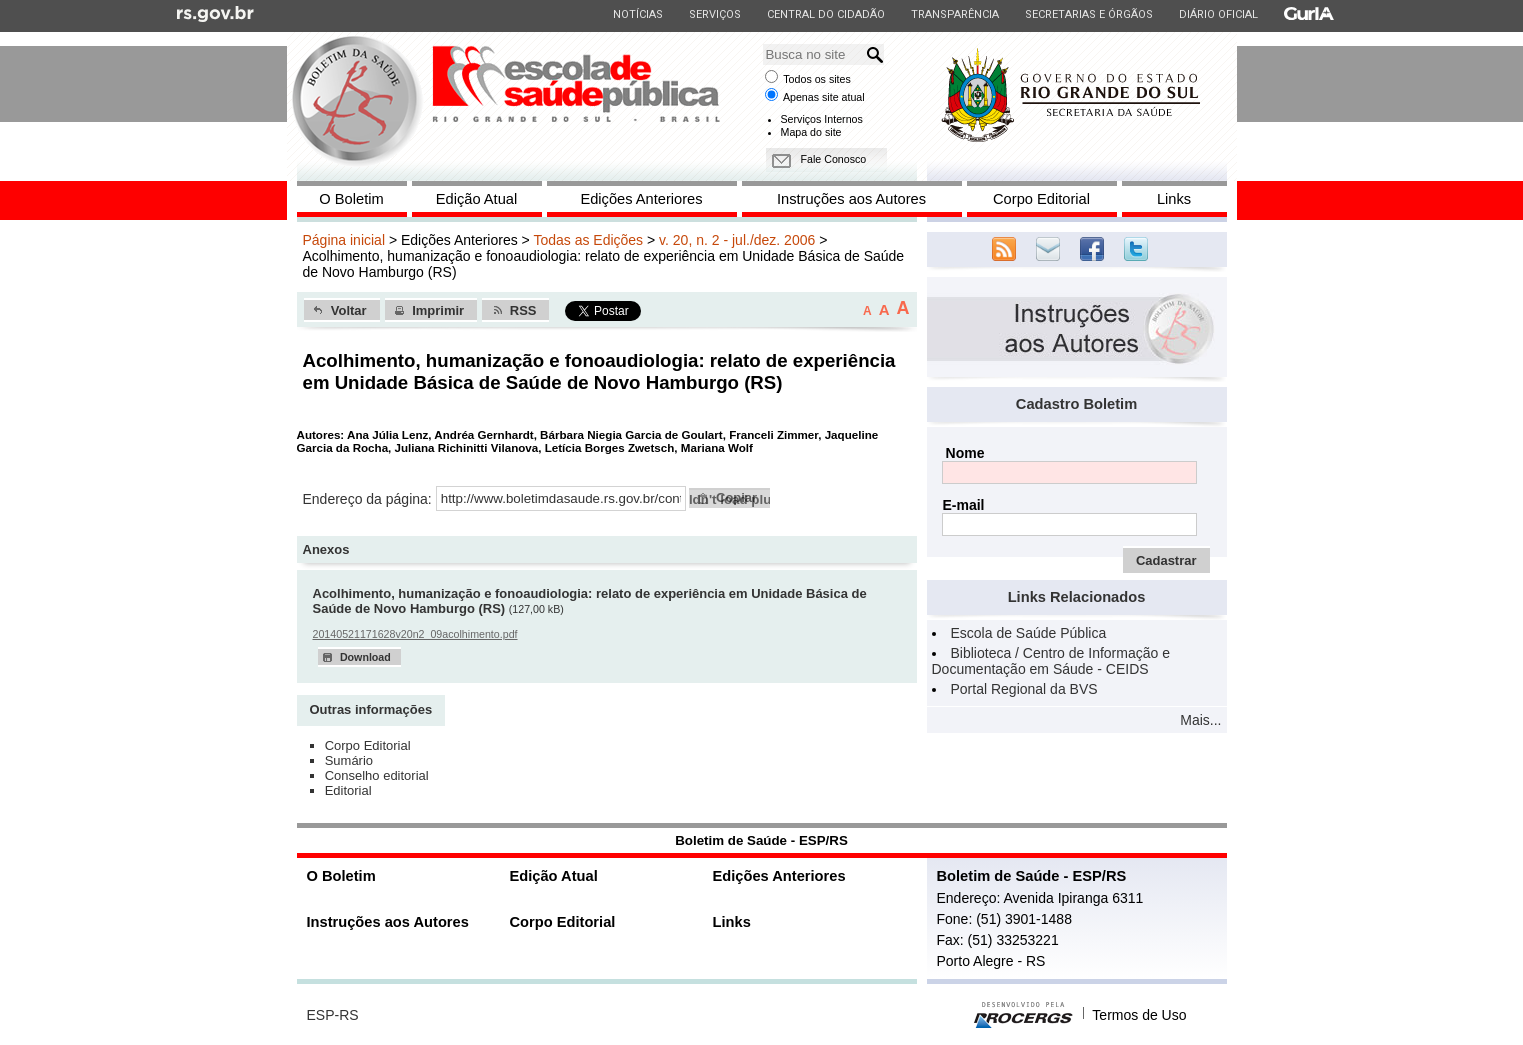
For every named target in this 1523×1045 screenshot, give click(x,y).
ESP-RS (333, 1015)
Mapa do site (811, 132)
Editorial (348, 790)
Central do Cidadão (825, 14)
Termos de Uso (1139, 1015)
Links (1174, 199)
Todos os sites (817, 79)
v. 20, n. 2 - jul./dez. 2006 (737, 240)
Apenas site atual (824, 97)
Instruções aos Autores (851, 199)
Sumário (349, 760)
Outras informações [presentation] (370, 709)
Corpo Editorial (1041, 199)
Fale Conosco (834, 159)
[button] (342, 310)
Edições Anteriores (641, 199)
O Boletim (351, 199)
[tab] (371, 710)
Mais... (1200, 720)
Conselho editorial (377, 775)
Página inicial (344, 240)
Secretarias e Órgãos (1088, 14)
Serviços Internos (822, 119)
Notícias (637, 14)
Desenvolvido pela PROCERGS (1023, 1015)
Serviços (714, 14)
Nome (965, 453)
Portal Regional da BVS (1024, 689)
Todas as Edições (588, 240)
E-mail (963, 505)
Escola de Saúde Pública (1029, 633)
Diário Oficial (1218, 14)
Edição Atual (476, 199)
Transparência (954, 14)
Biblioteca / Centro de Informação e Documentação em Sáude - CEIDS (1051, 661)
